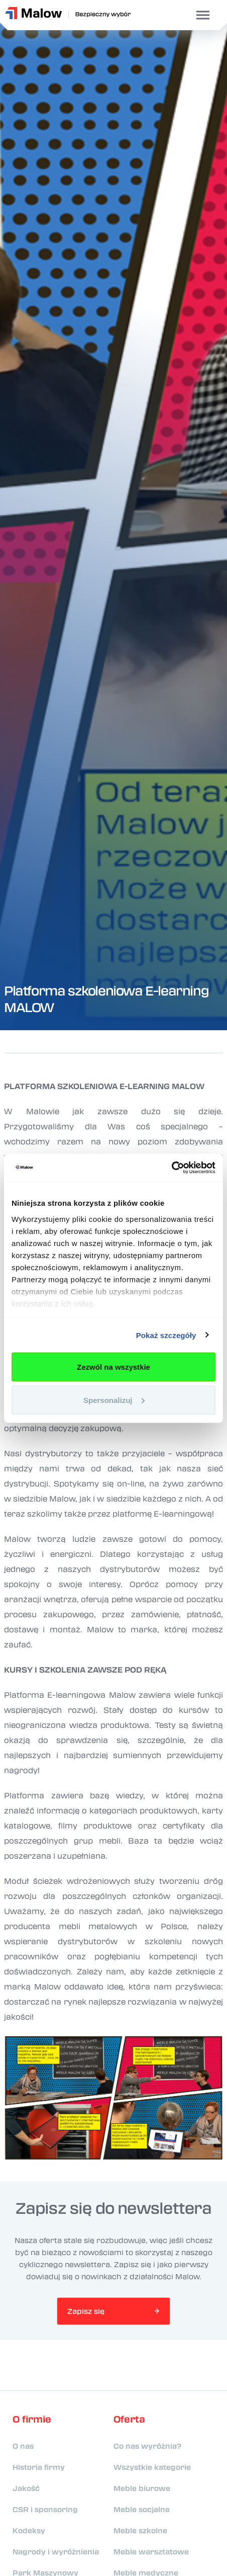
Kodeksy (29, 2530)
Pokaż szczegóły (166, 1335)
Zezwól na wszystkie (113, 1367)
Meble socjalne (141, 2509)
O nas (23, 2446)
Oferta (129, 2419)
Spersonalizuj (114, 1399)
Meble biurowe (141, 2488)
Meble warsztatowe (151, 2551)
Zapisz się (85, 2311)
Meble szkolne (140, 2530)
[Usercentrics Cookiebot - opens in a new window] (171, 1167)
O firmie (32, 2419)
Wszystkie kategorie (152, 2467)
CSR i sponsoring (45, 2509)
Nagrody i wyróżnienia (56, 2551)
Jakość (26, 2488)
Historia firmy (39, 2467)
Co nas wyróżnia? (147, 2446)
